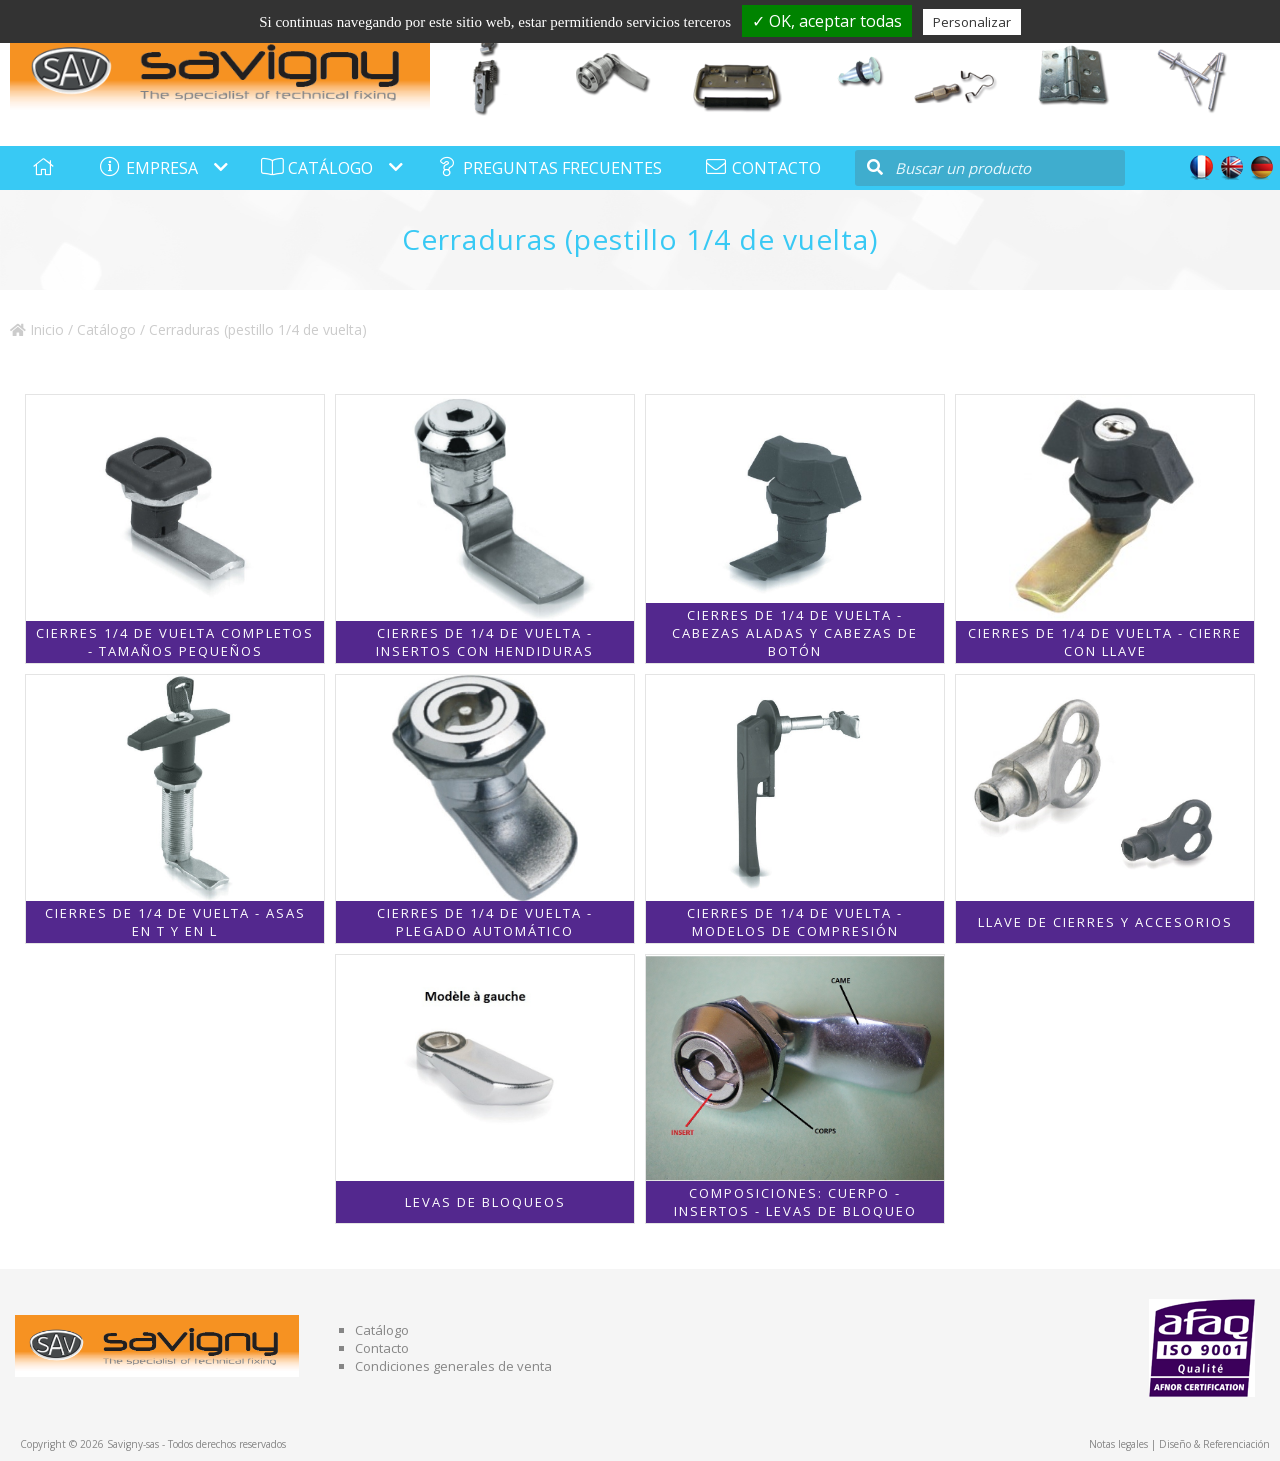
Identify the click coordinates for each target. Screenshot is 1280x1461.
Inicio (37, 329)
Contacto (382, 1348)
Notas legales (1118, 1444)
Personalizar (972, 22)
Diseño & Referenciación (1214, 1444)
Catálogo (106, 329)
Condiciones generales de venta (453, 1366)
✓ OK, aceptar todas (827, 21)
